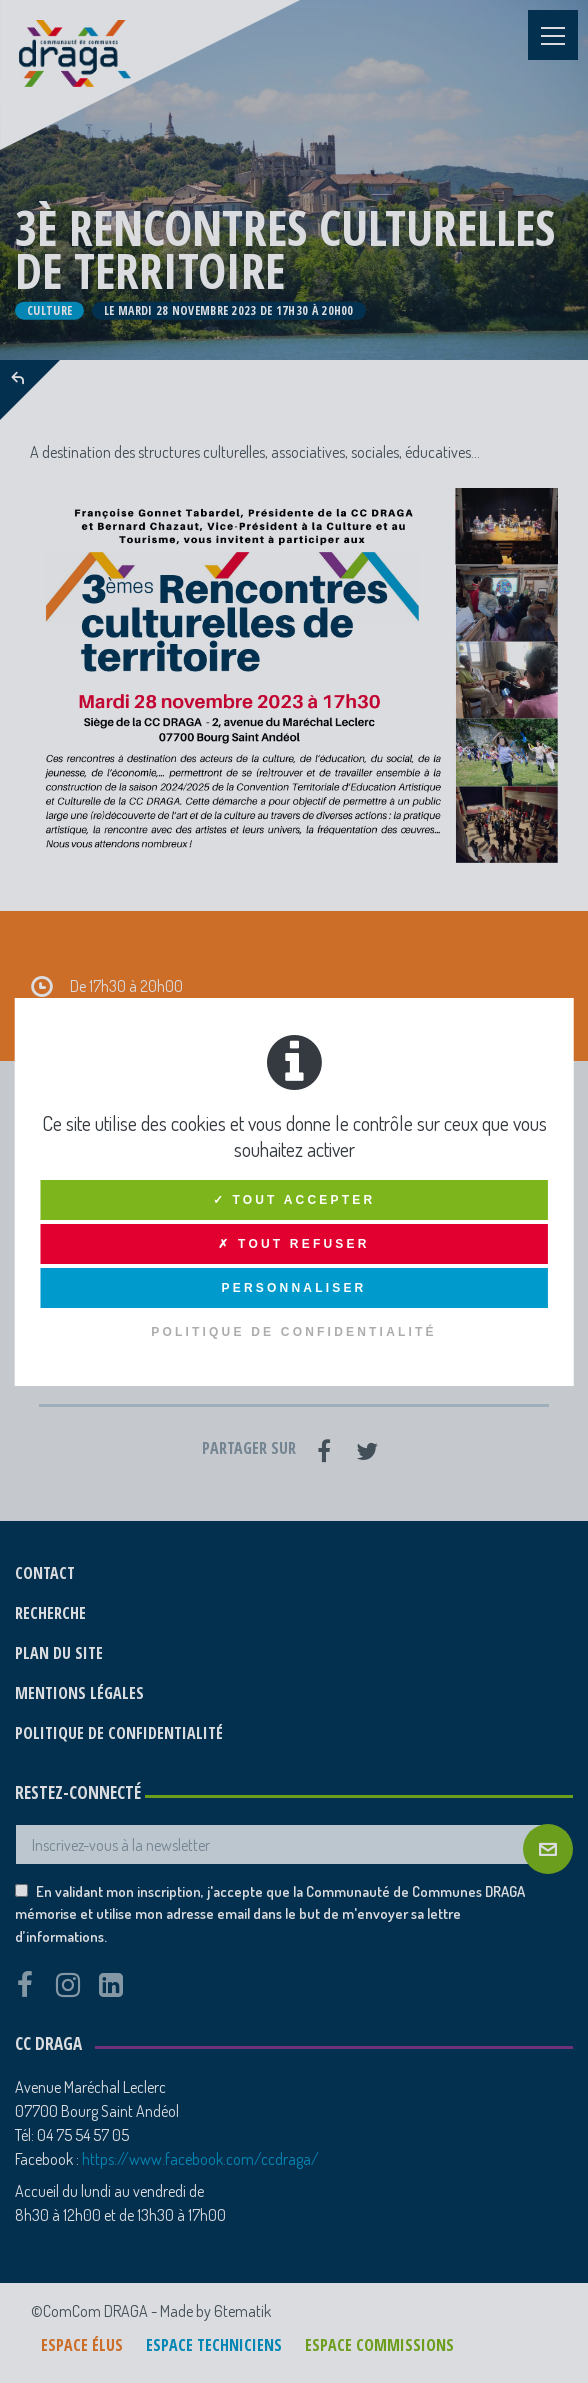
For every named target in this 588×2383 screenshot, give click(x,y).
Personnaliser (294, 1288)
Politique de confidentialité (294, 1332)
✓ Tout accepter (294, 1200)
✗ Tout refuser (293, 1244)
